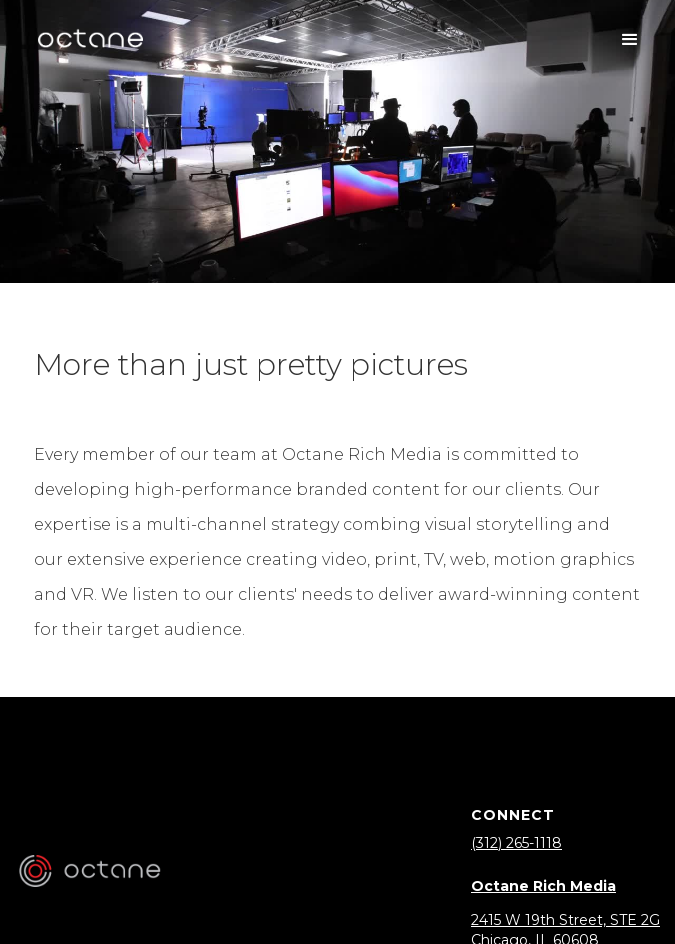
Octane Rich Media (543, 886)
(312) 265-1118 (516, 843)
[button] (630, 40)
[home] (90, 40)
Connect (513, 815)
